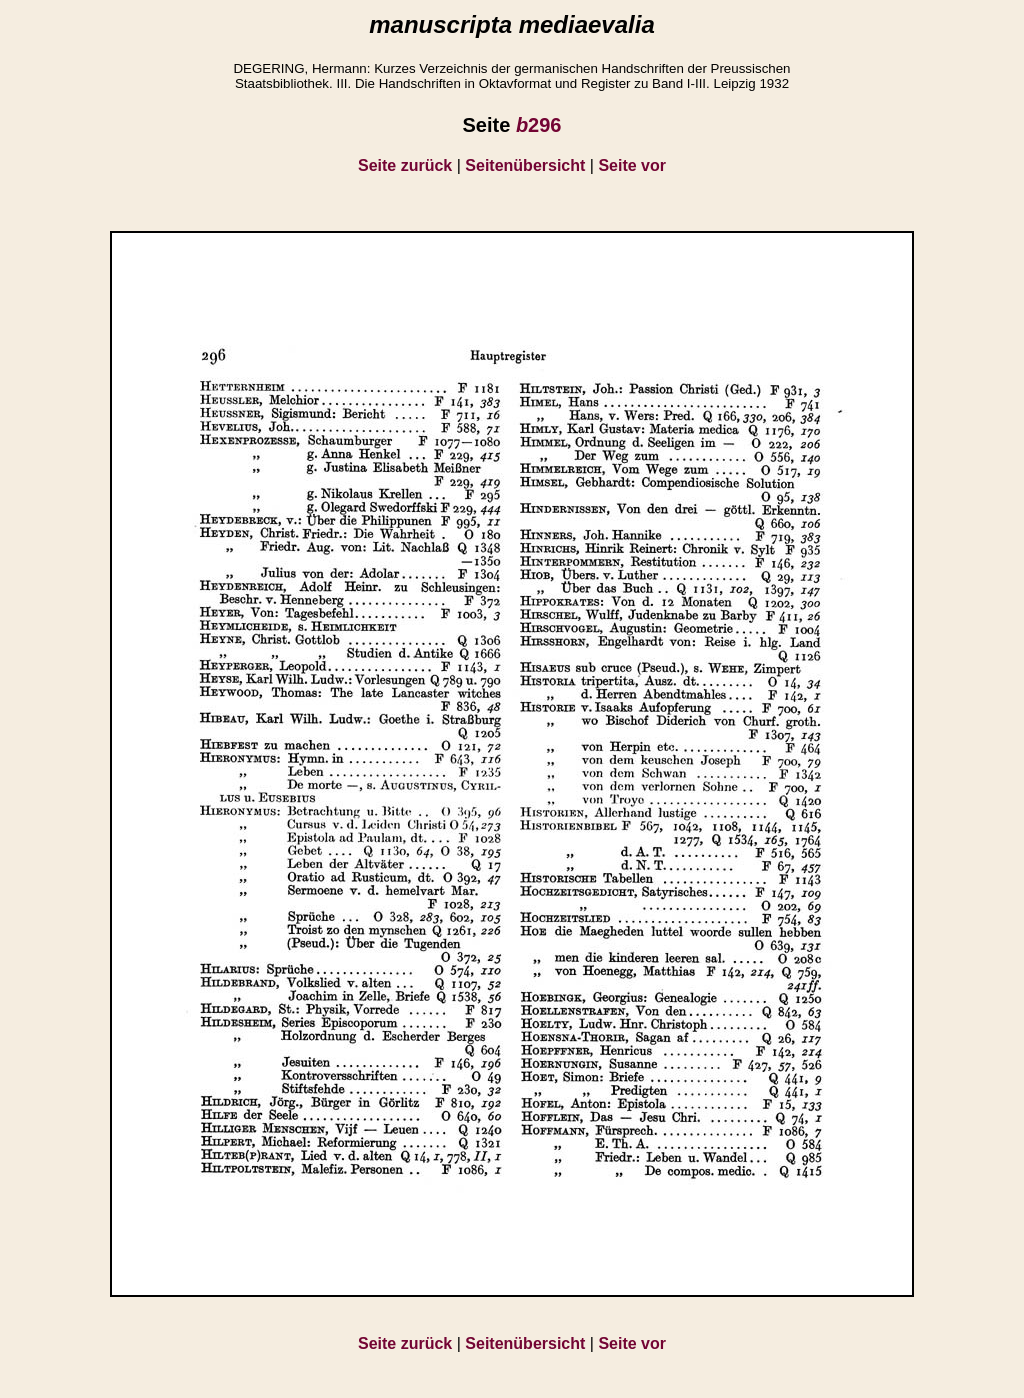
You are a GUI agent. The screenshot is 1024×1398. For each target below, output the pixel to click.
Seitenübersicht (525, 165)
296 (539, 125)
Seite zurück (405, 165)
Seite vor (632, 165)
